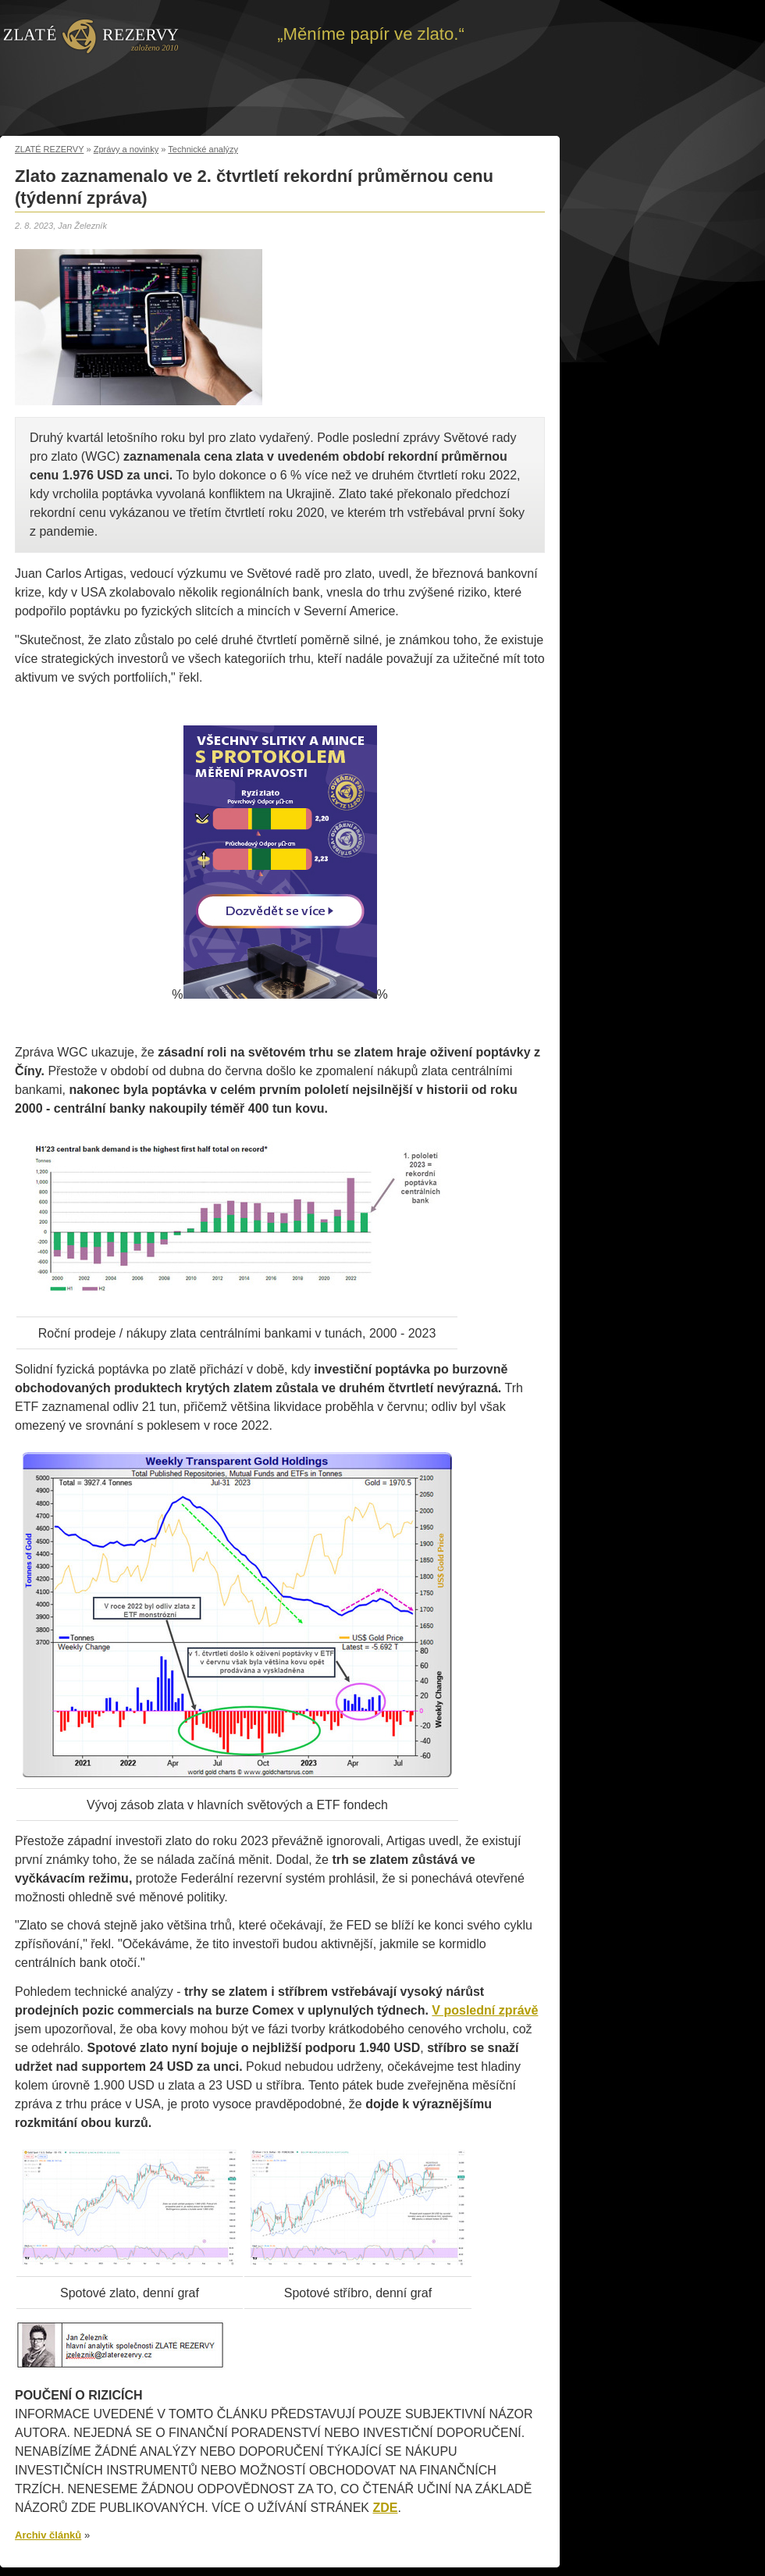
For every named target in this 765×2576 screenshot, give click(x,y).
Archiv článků (48, 2535)
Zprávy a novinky (126, 149)
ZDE (384, 2507)
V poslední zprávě (485, 2010)
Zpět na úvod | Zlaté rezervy (91, 35)
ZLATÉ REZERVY (49, 149)
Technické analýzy (203, 149)
